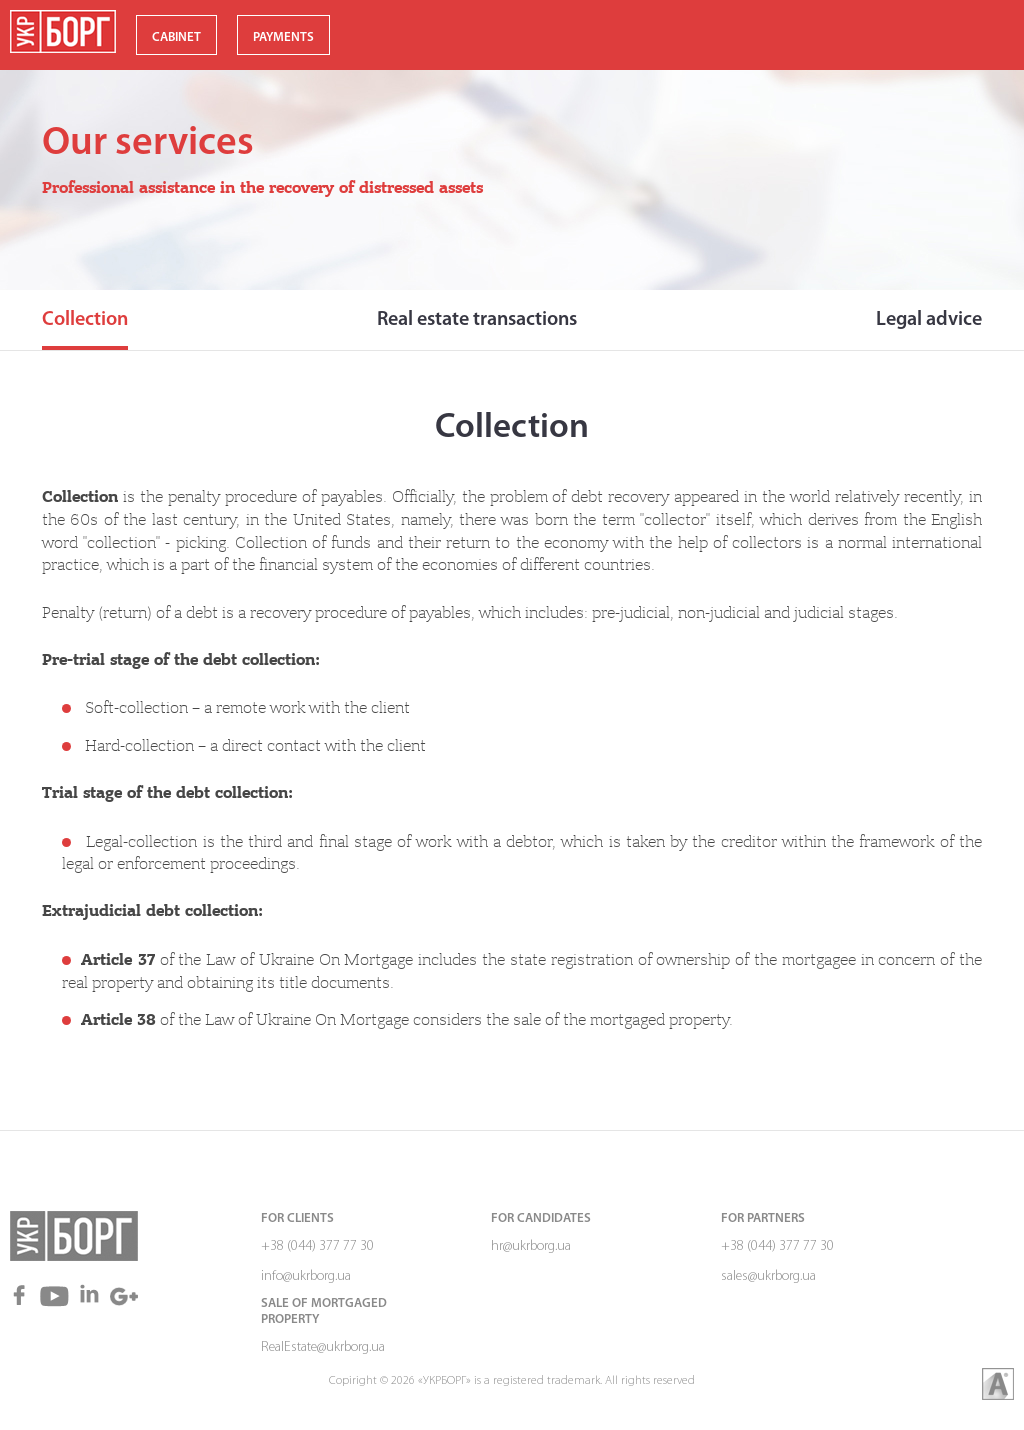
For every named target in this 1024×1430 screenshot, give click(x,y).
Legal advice (929, 320)
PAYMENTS (283, 37)
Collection (85, 320)
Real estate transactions (477, 320)
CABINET (176, 37)
